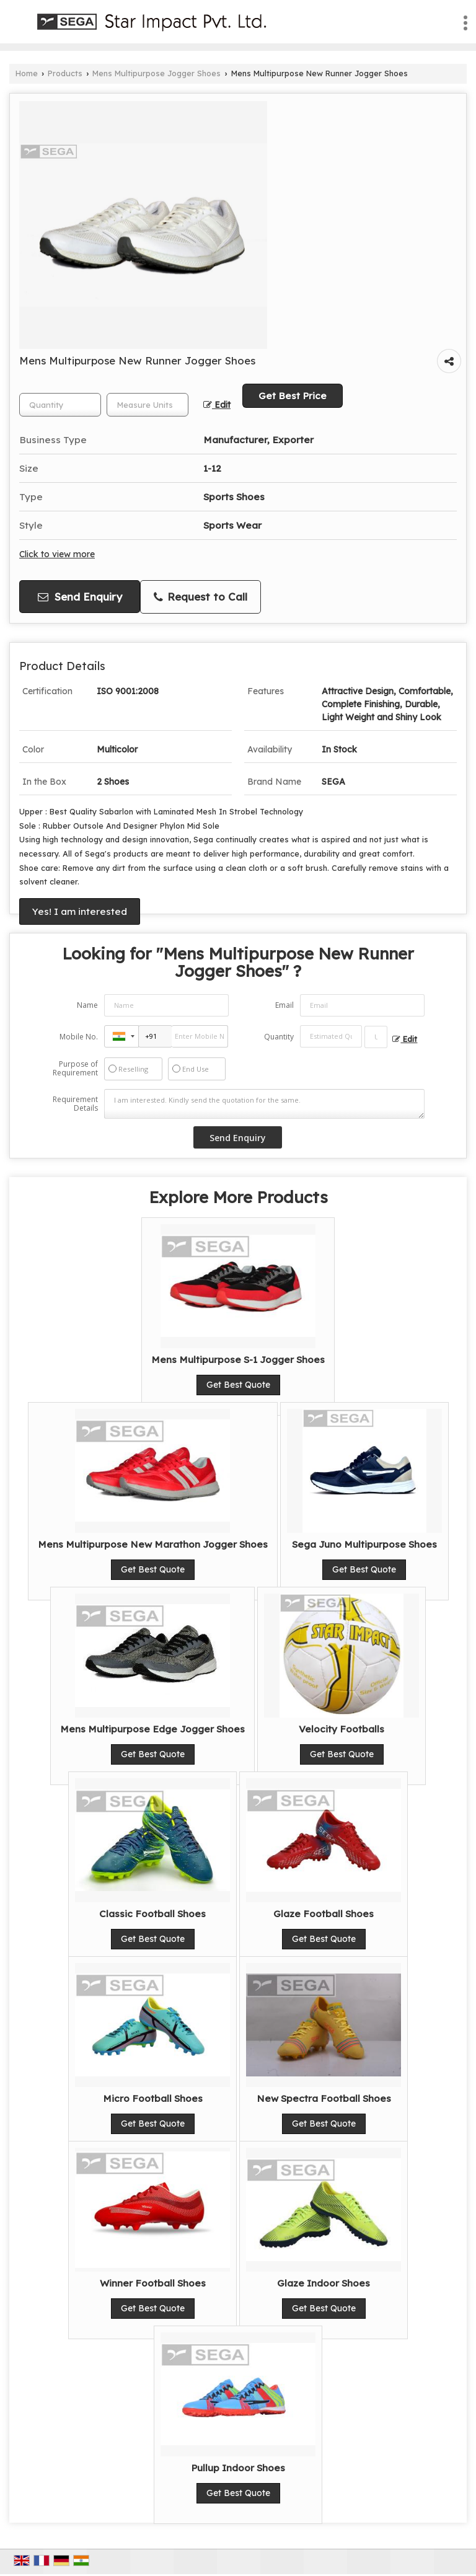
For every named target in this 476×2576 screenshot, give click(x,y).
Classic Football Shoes (152, 1914)
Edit (217, 404)
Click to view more (57, 554)
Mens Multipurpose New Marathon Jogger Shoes (153, 1544)
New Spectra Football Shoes (324, 2098)
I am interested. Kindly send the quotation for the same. (264, 1104)
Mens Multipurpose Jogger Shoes (156, 73)
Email (284, 1005)
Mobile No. (79, 1036)
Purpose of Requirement (75, 1068)
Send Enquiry (80, 596)
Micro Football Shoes (153, 2098)
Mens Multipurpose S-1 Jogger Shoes (238, 1359)
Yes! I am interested (79, 911)
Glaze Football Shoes (323, 1914)
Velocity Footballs (341, 1729)
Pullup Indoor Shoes (238, 2468)
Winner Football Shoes (153, 2283)
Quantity (279, 1036)
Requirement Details (75, 1104)
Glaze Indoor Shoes (323, 2283)
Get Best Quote (238, 1384)
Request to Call (200, 597)
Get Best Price (292, 396)
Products (65, 73)
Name (87, 1005)
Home (26, 73)
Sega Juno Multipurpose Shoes (364, 1544)
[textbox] (147, 405)
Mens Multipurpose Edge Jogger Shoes (152, 1729)
